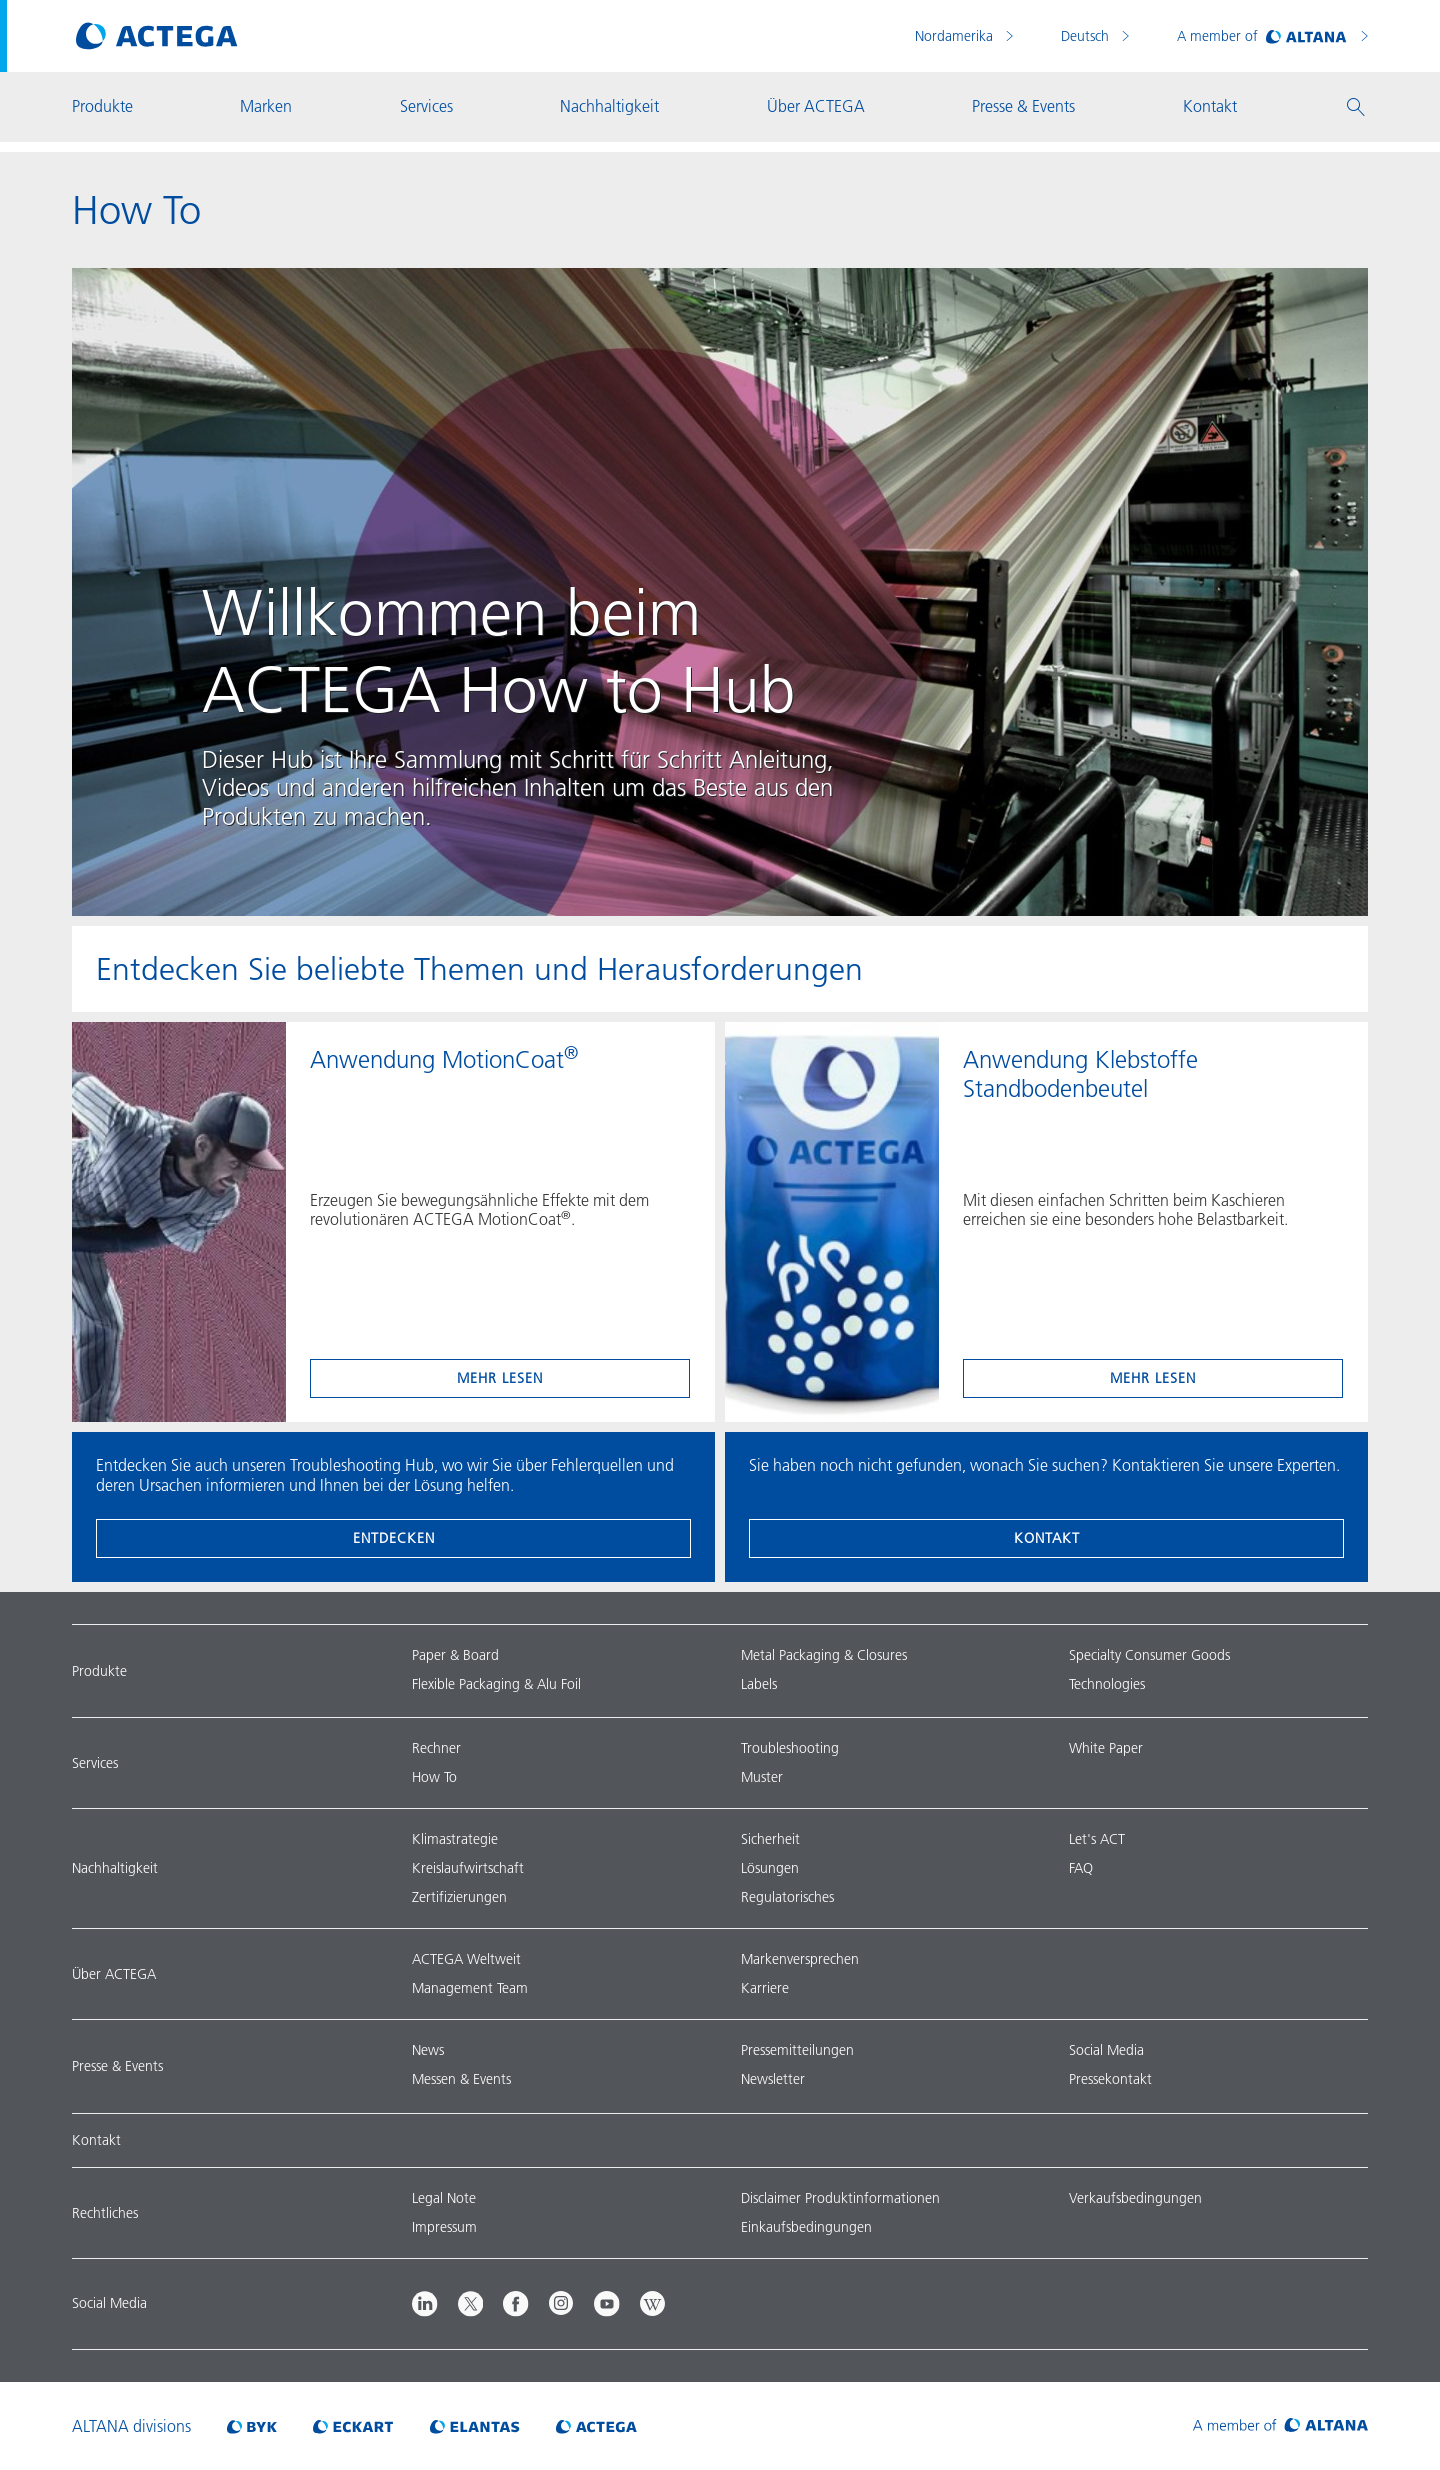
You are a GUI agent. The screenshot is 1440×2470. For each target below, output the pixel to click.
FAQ (1081, 1868)
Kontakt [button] (1210, 106)
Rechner (436, 1748)
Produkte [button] (102, 106)
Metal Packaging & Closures (824, 1655)
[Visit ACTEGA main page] (157, 36)
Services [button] (426, 106)
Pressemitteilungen (797, 2050)
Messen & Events (461, 2079)
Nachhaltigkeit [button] (609, 106)
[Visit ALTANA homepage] (1280, 2426)
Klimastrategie (455, 1839)
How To (434, 1777)
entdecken (394, 1538)
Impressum (444, 2227)
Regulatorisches (787, 1897)
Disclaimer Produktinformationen (840, 2198)
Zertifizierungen (459, 1897)
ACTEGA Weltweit (466, 1959)
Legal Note (444, 2198)
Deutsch (1087, 36)
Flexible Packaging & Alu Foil (496, 1684)
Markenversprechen (800, 1959)
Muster (762, 1777)
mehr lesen (500, 1378)
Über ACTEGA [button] (816, 106)
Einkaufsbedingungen (806, 2227)
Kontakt (1047, 1538)
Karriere (765, 1988)
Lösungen (770, 1868)
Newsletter (773, 2079)
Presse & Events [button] (1023, 106)
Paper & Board (455, 1655)
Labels (759, 1684)
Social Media (1106, 2050)
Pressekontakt (1110, 2079)
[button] (1356, 107)
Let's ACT (1097, 1839)
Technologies (1107, 1684)
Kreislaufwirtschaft (468, 1868)
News (428, 2050)
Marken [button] (266, 106)
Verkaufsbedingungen (1135, 2198)
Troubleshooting (790, 1748)
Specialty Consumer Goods (1149, 1655)
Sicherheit (770, 1839)
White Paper (1106, 1748)
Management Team (470, 1988)
